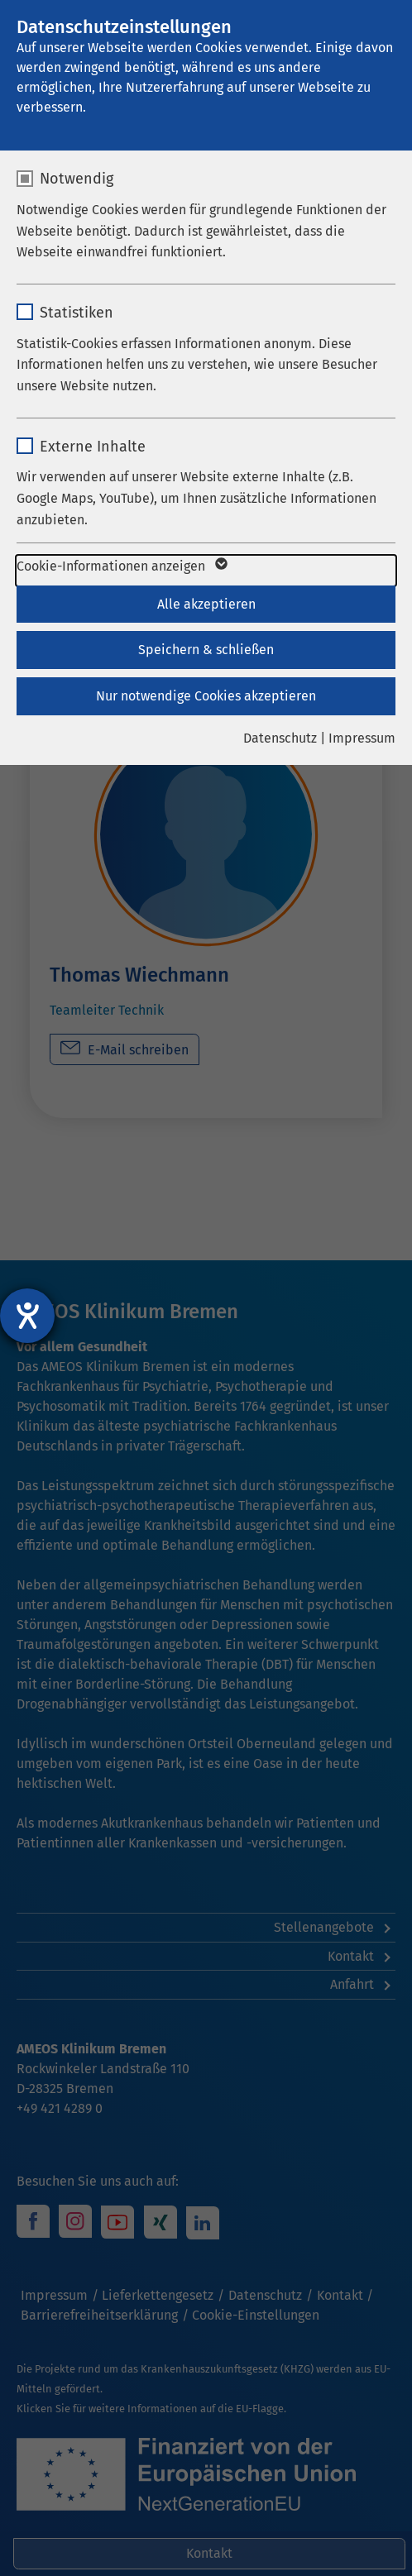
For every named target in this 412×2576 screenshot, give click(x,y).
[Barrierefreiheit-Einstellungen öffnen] (27, 1315)
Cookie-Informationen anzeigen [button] (121, 566)
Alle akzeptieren (206, 604)
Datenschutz (280, 738)
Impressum (361, 738)
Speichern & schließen (206, 649)
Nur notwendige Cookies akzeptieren (206, 696)
